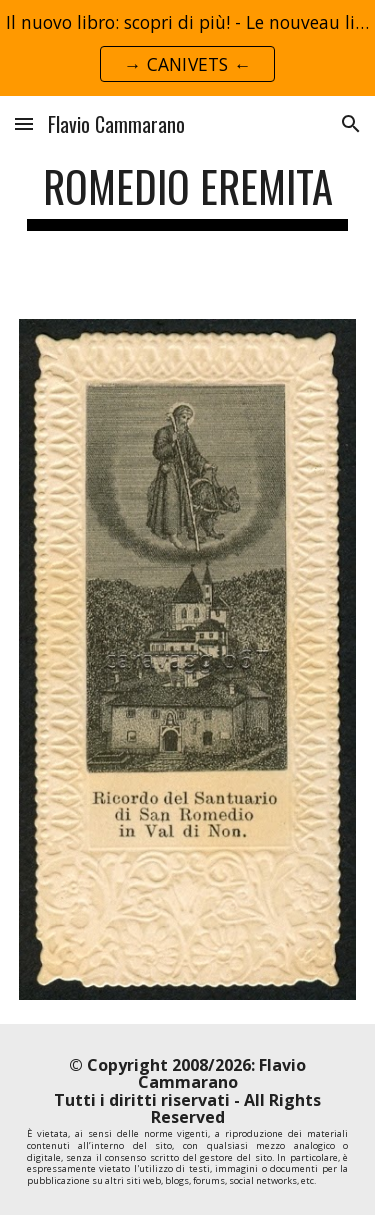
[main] (188, 195)
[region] (187, 48)
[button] (24, 123)
